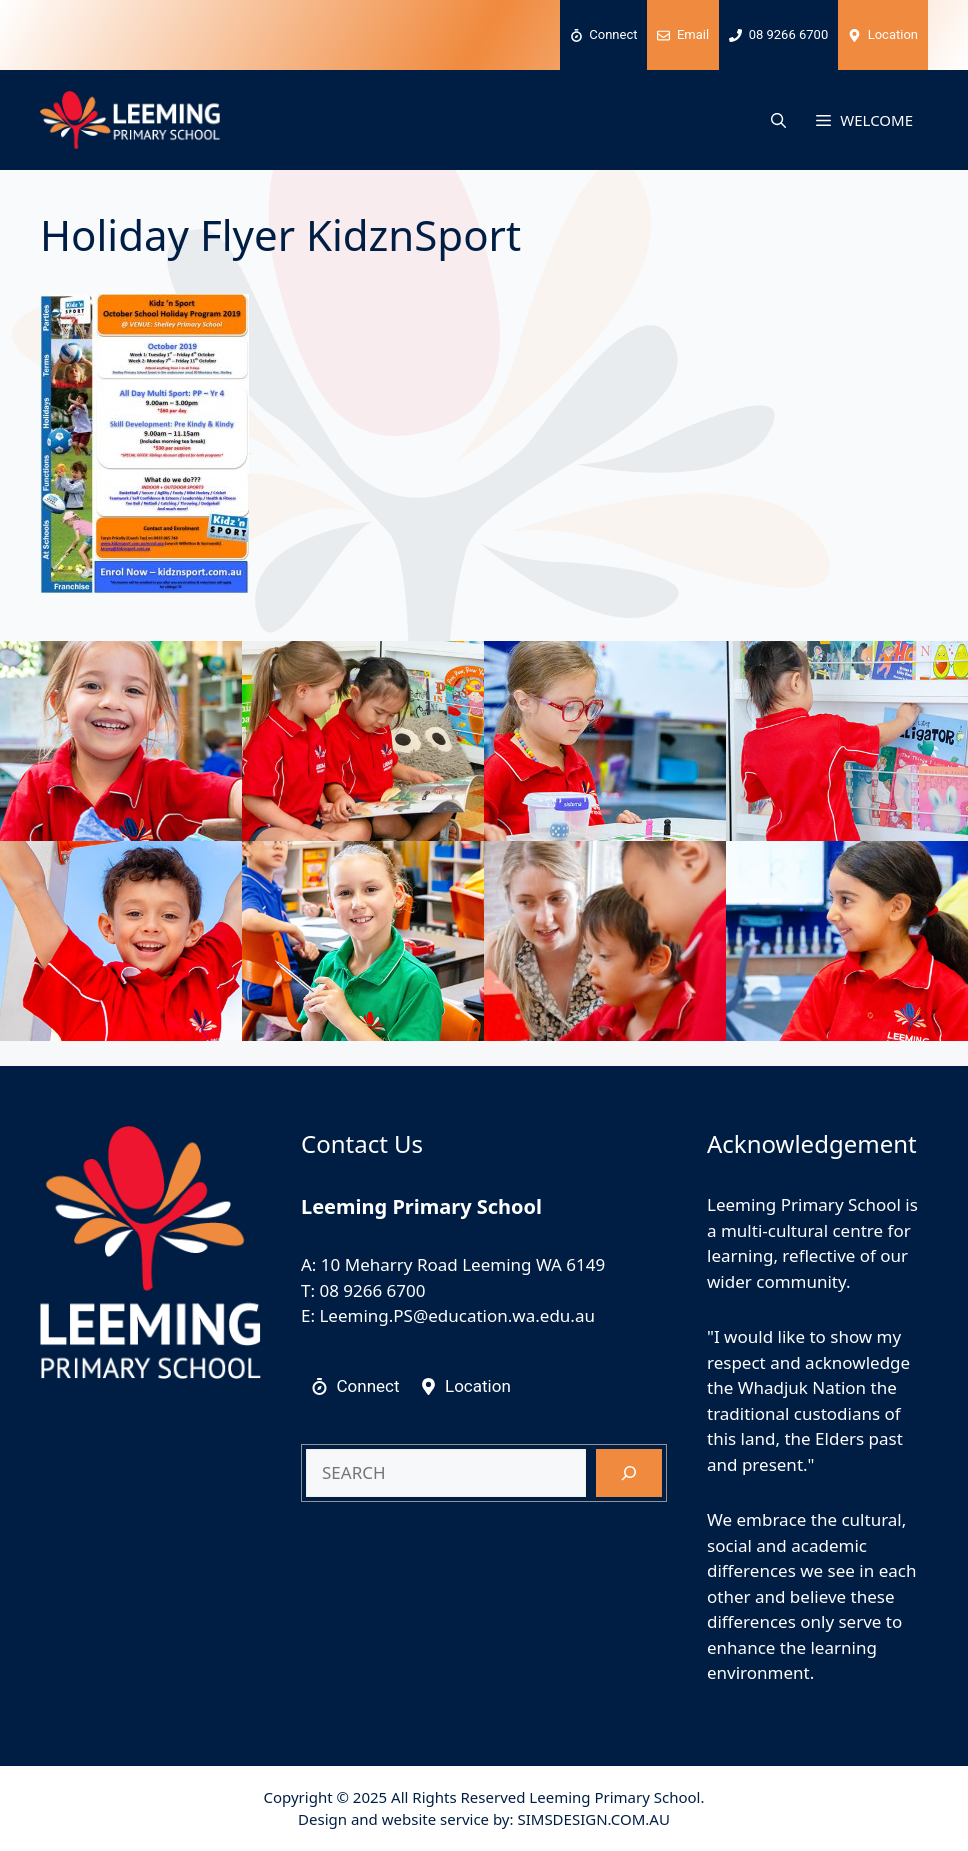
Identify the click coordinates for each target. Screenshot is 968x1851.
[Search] (629, 1473)
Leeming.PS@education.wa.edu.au (457, 1315)
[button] (778, 120)
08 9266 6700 (372, 1290)
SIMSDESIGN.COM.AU (593, 1819)
